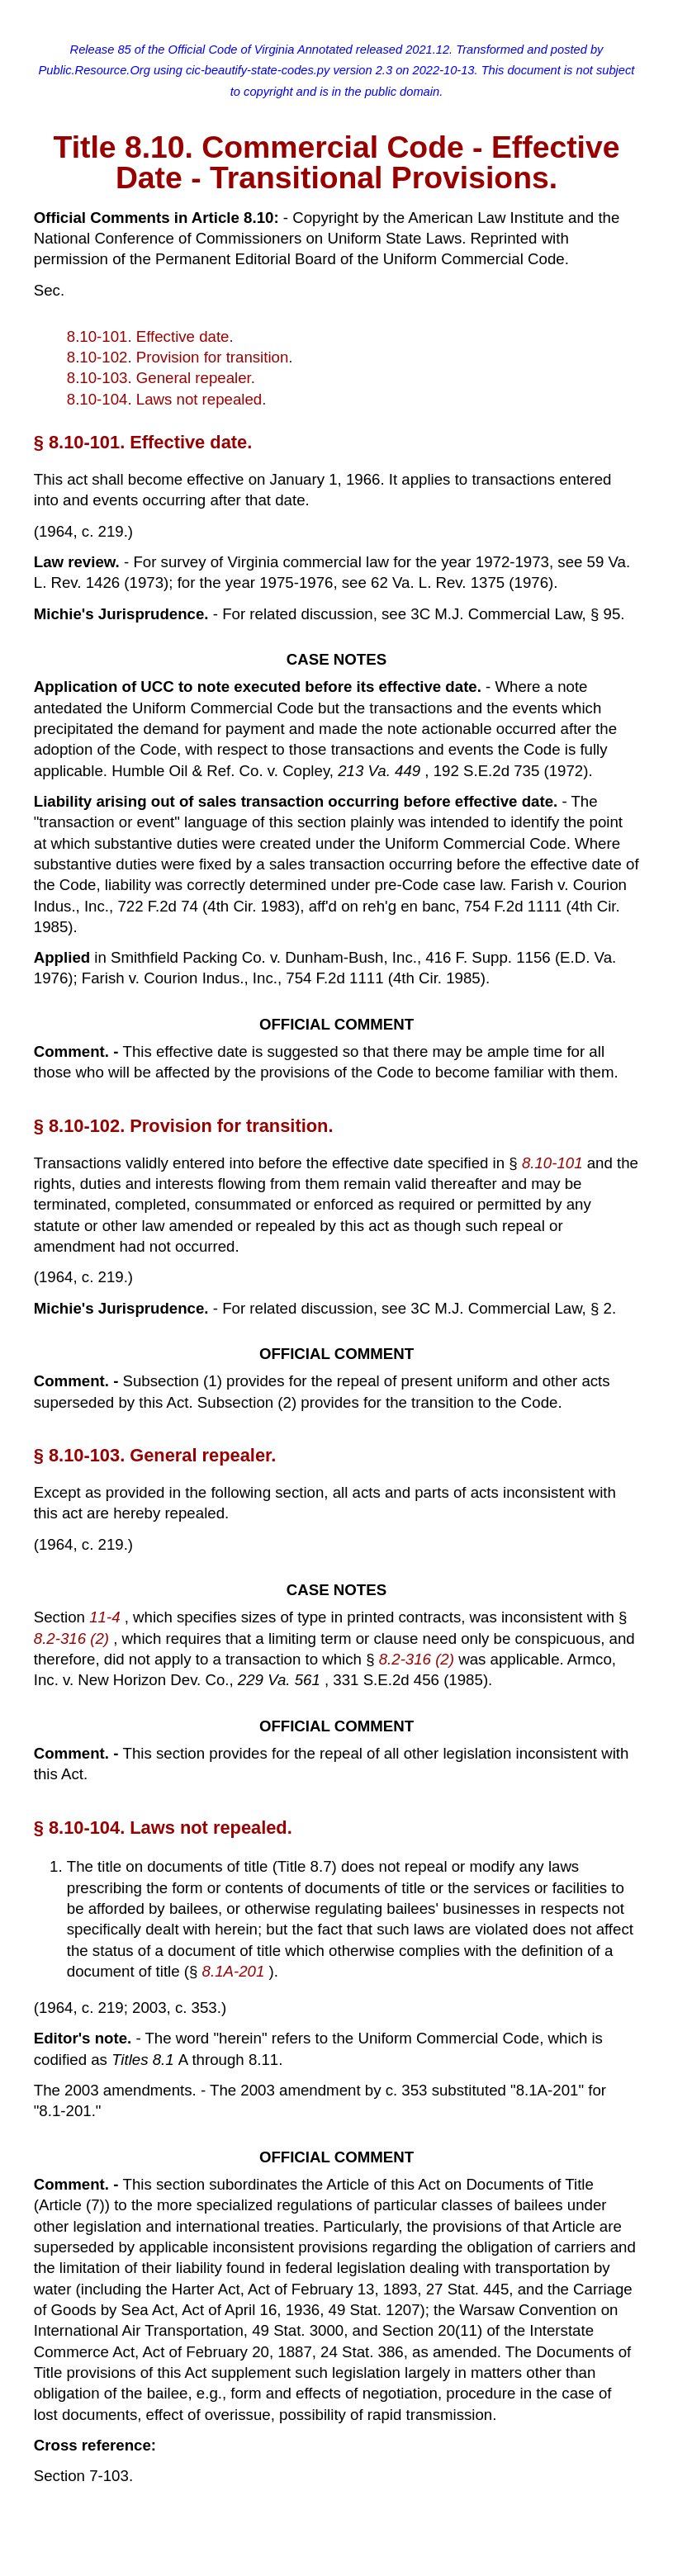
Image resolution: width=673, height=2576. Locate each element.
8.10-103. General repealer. (161, 377)
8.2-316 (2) (73, 1638)
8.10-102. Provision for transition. (180, 357)
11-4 (107, 1617)
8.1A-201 (235, 1971)
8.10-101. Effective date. (150, 336)
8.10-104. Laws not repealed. (167, 399)
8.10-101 (554, 1163)
